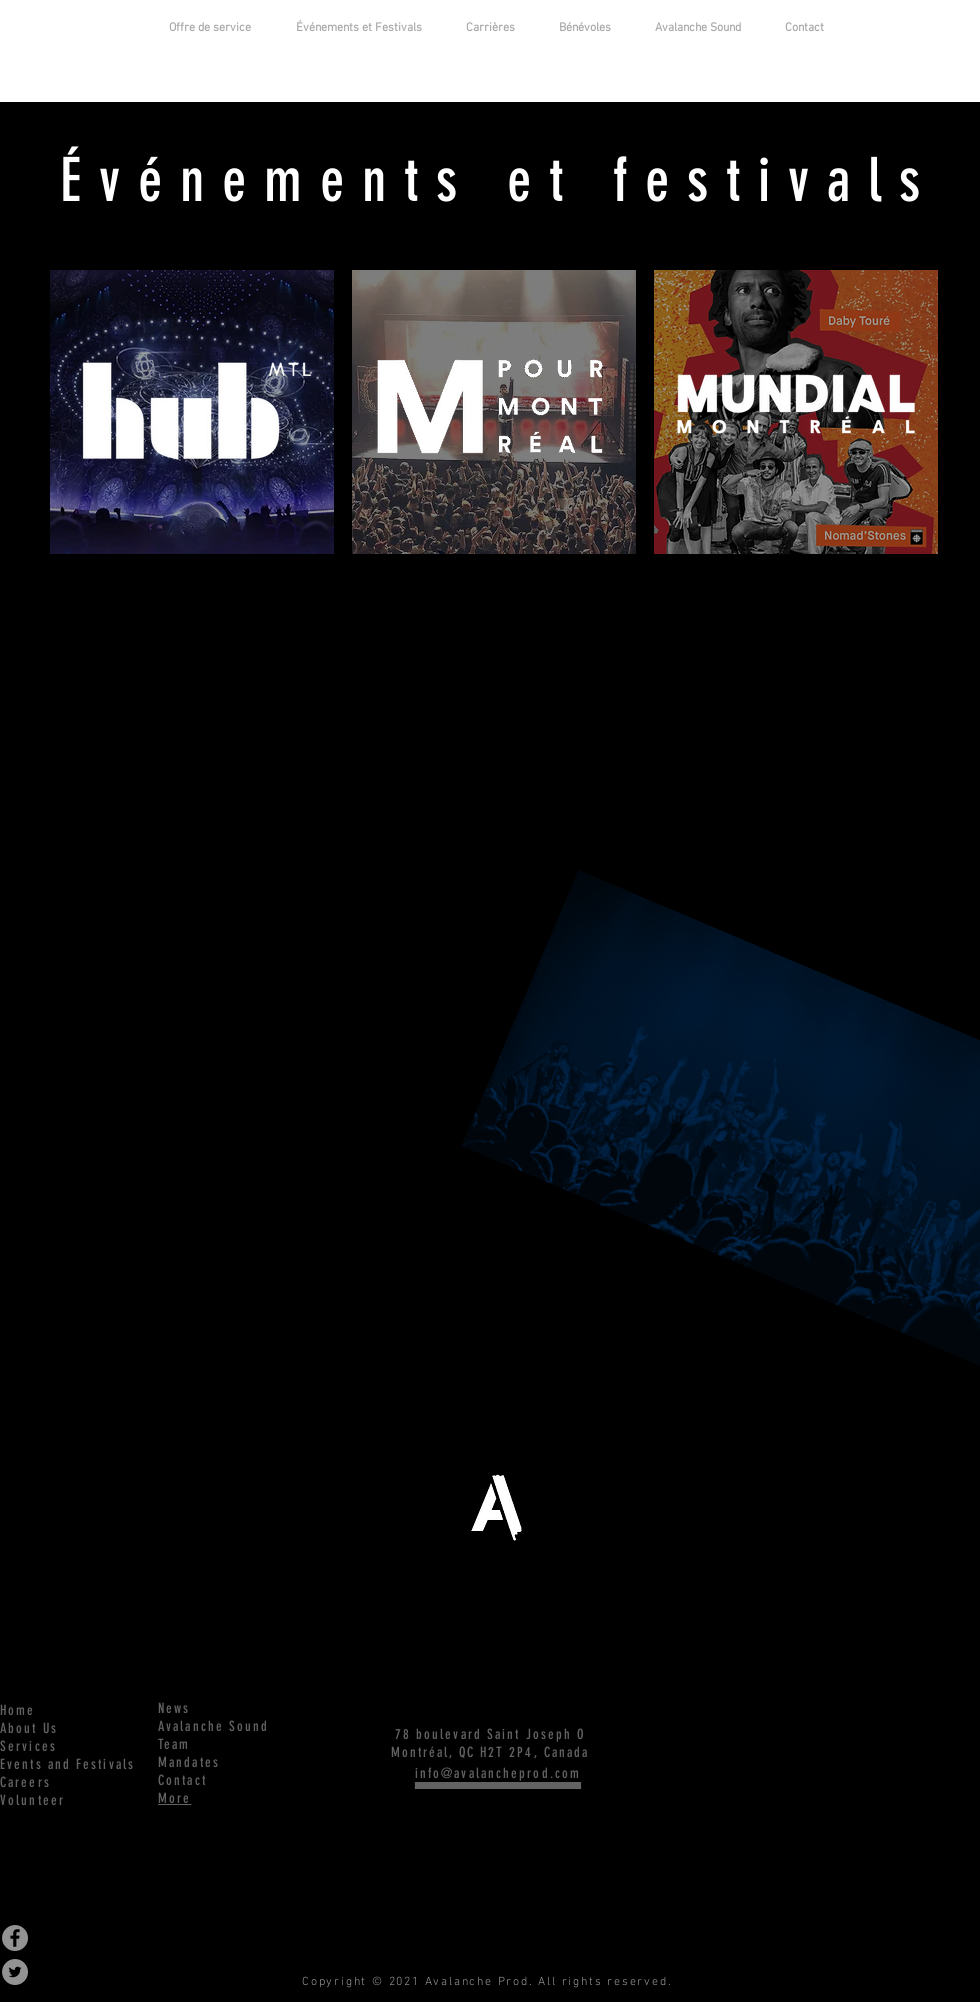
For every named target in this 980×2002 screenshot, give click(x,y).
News (174, 1708)
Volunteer (32, 1800)
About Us (29, 1728)
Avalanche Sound (214, 1726)
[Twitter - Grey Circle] (15, 1972)
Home (17, 1710)
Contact (182, 1780)
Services (28, 1746)
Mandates (189, 1762)
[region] (192, 412)
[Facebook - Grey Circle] (15, 1938)
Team (174, 1744)
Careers (25, 1782)
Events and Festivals (67, 1764)
